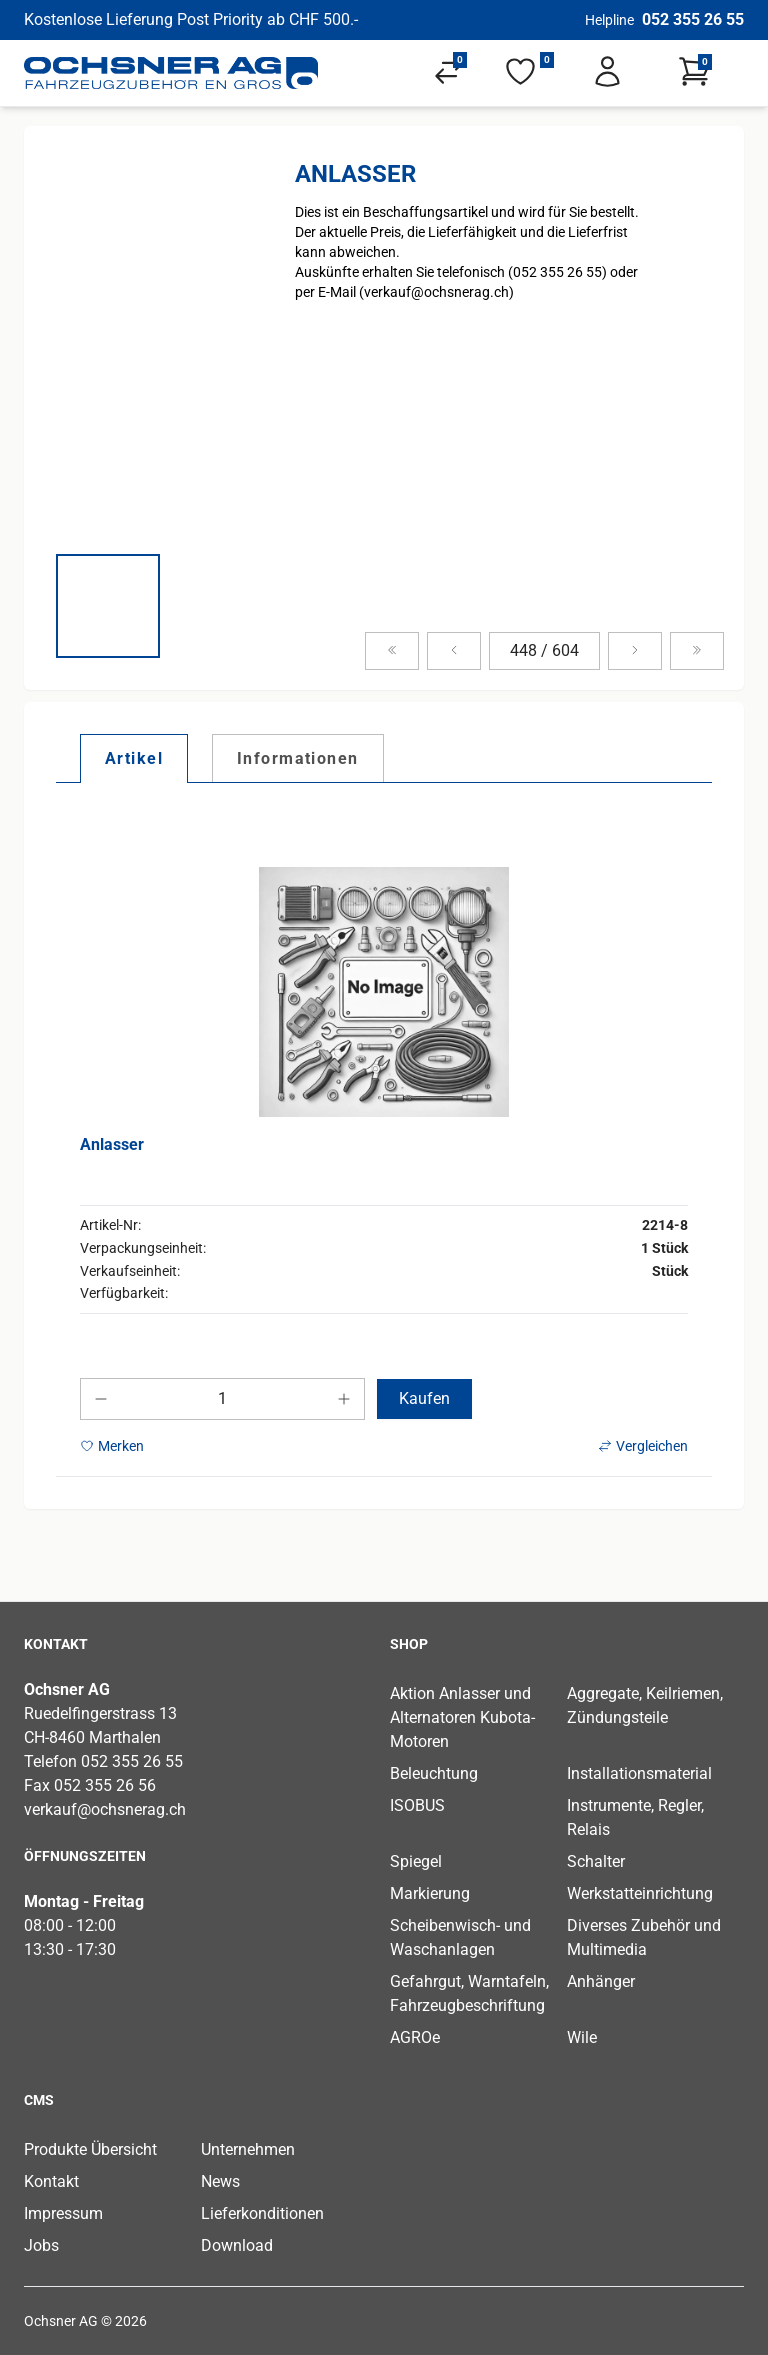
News (220, 2181)
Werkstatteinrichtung (640, 1893)
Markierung (430, 1893)
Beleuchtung (434, 1773)
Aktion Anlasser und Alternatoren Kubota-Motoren (462, 1717)
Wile (582, 2037)
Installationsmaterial (639, 1773)
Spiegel (416, 1861)
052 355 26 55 (693, 19)
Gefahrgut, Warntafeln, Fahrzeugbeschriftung (469, 1993)
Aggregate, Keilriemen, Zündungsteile (645, 1705)
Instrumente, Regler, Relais (635, 1817)
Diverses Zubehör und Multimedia (644, 1937)
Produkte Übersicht (90, 2149)
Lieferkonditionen (262, 2213)
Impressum (63, 2213)
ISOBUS (417, 1805)
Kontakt (51, 2181)
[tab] (134, 758)
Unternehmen (248, 2149)
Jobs (41, 2245)
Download (237, 2245)
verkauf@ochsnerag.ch (105, 1809)
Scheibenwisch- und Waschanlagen (460, 1937)
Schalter (596, 1861)
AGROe (415, 2037)
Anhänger (601, 1981)
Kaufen (424, 1398)
